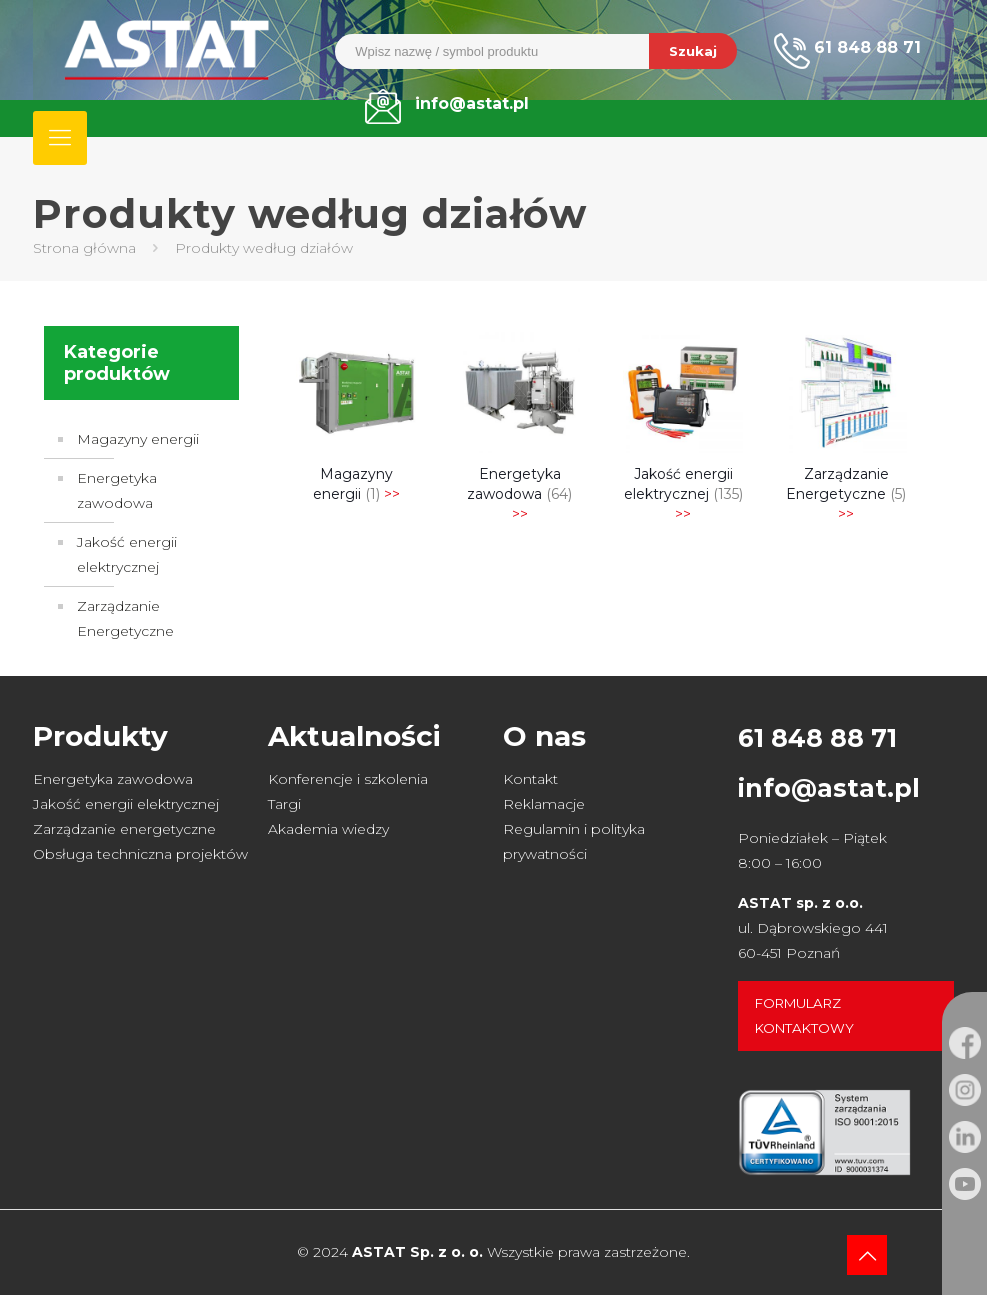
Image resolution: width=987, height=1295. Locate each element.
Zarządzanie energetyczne (124, 829)
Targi (284, 804)
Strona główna (84, 248)
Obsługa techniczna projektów (140, 854)
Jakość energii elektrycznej (127, 554)
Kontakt (530, 779)
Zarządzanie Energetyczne (125, 618)
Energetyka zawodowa (117, 490)
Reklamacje (544, 804)
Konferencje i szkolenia (348, 779)
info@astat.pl (829, 788)
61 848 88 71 (817, 738)
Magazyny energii (138, 439)
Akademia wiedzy (328, 829)
